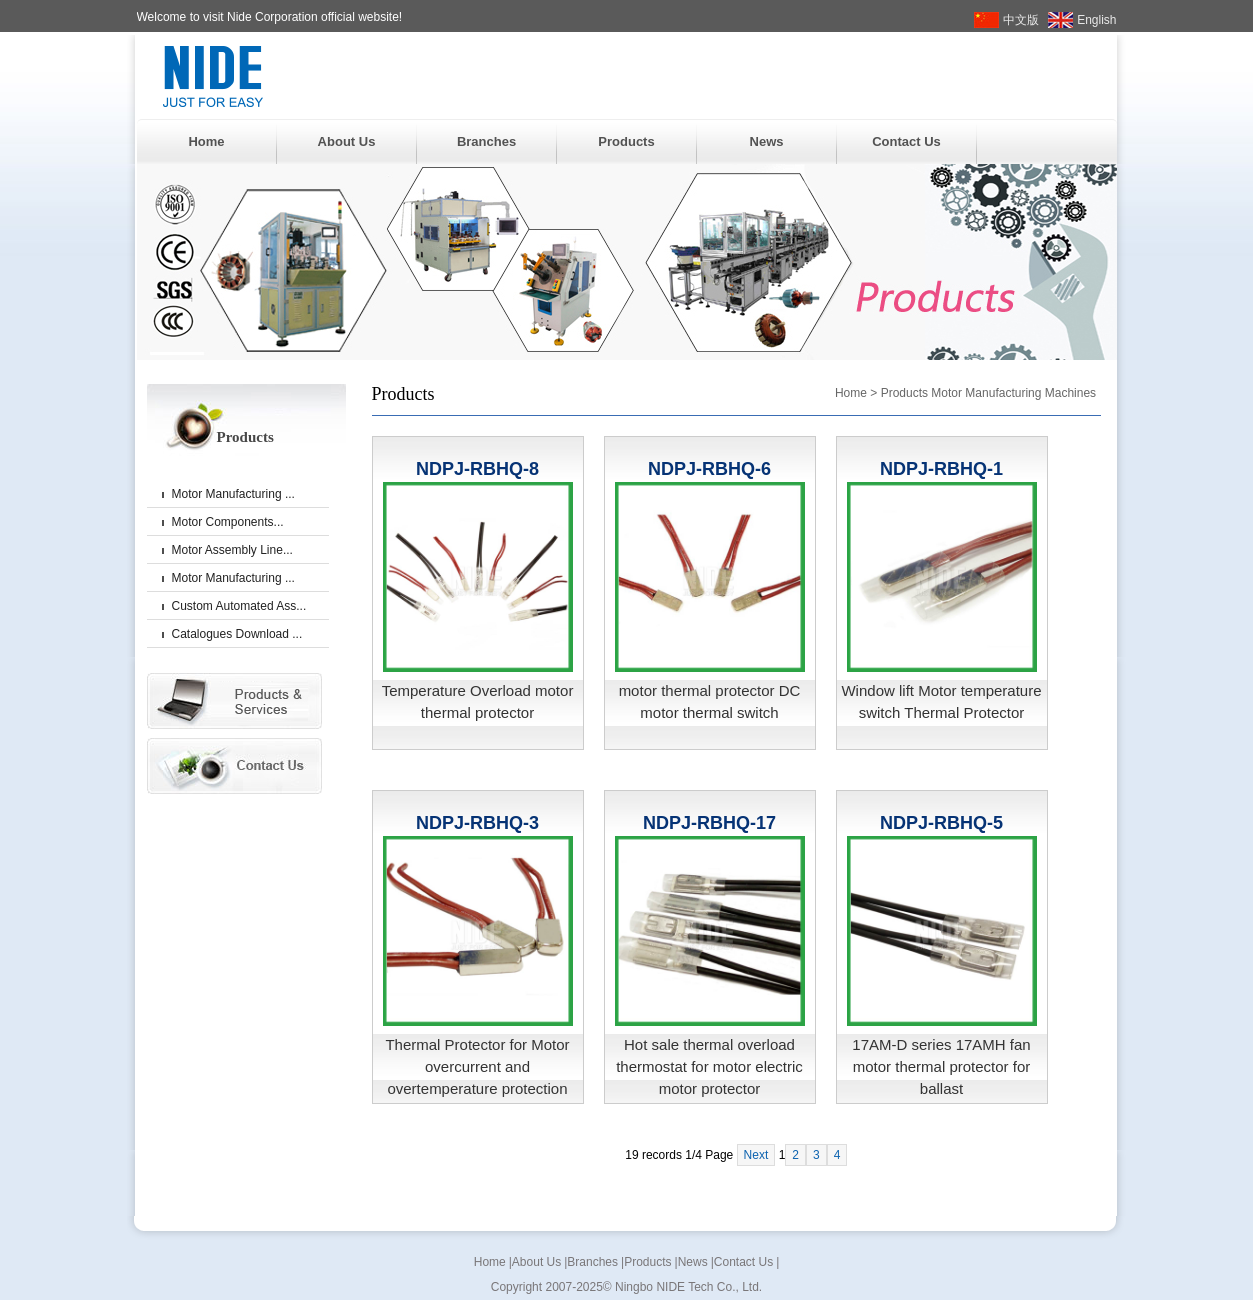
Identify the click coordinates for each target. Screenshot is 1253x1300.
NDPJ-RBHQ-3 (477, 823)
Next (756, 1155)
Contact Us (906, 141)
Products (626, 141)
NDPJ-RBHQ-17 (709, 823)
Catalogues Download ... (237, 634)
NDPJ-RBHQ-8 (477, 469)
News (767, 141)
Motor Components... (228, 522)
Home (206, 141)
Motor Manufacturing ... (233, 494)
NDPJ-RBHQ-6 (709, 469)
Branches (486, 141)
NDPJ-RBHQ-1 (941, 469)
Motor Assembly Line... (232, 550)
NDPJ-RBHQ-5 (941, 823)
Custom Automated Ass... (239, 606)
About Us (347, 141)
